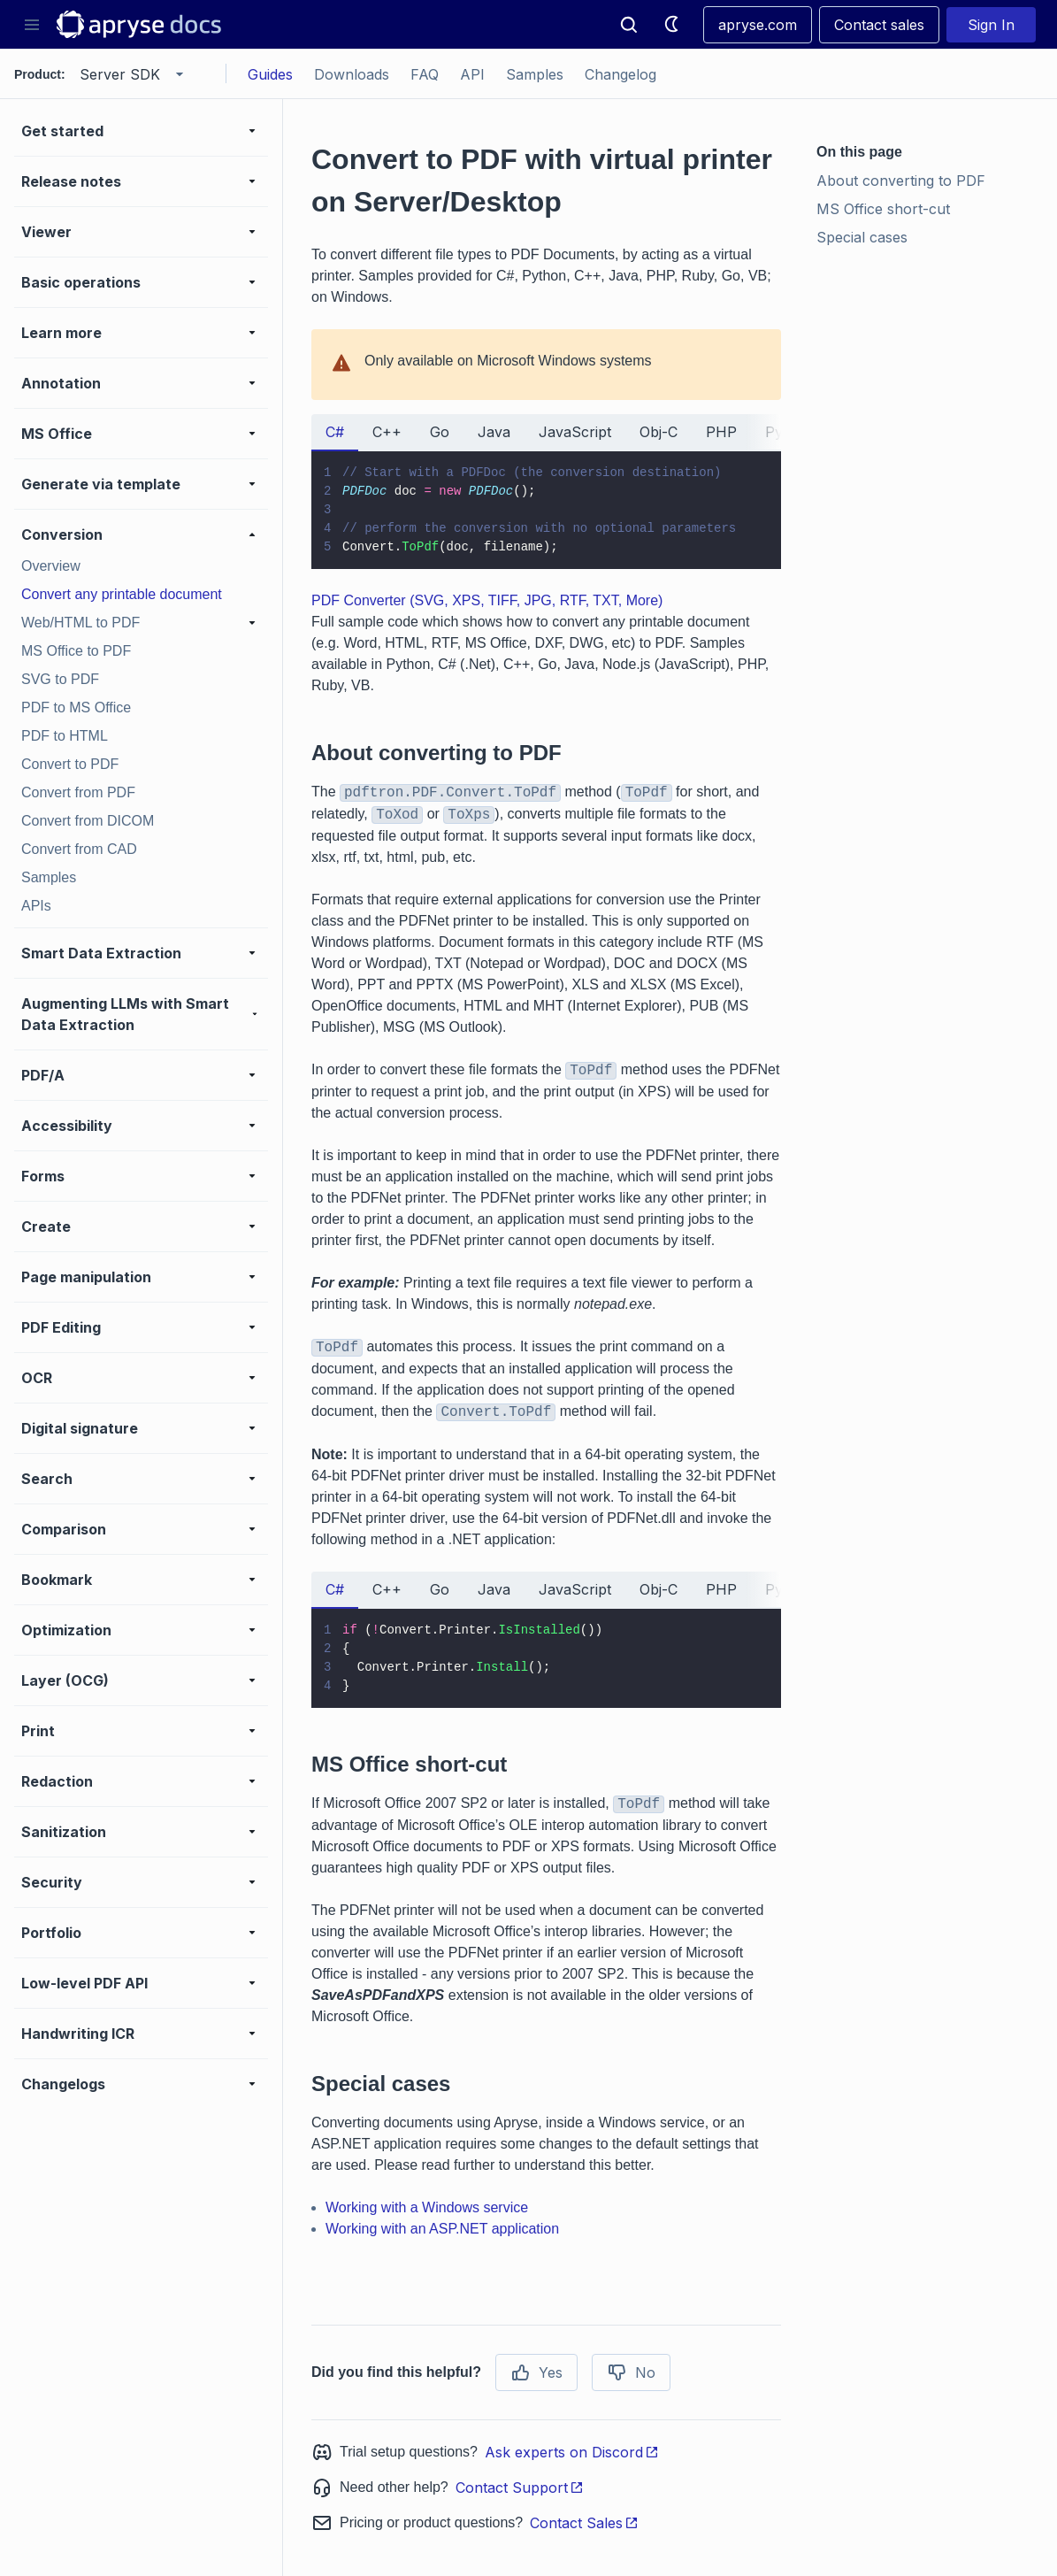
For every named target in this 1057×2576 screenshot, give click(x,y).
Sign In (991, 25)
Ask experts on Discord (572, 2452)
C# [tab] (335, 432)
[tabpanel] (546, 510)
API (472, 74)
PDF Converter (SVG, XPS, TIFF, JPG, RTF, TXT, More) (487, 600)
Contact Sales (584, 2523)
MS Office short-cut (883, 209)
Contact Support (520, 2487)
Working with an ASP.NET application (442, 2228)
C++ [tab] (387, 432)
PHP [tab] (721, 432)
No (631, 2372)
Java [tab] (494, 432)
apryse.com (757, 25)
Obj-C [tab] (659, 432)
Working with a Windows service (427, 2207)
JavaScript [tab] (575, 432)
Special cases (862, 237)
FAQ (424, 74)
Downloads (351, 74)
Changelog (620, 74)
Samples (534, 74)
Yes (536, 2372)
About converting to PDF (900, 180)
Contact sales (879, 25)
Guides (270, 74)
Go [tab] (439, 432)
